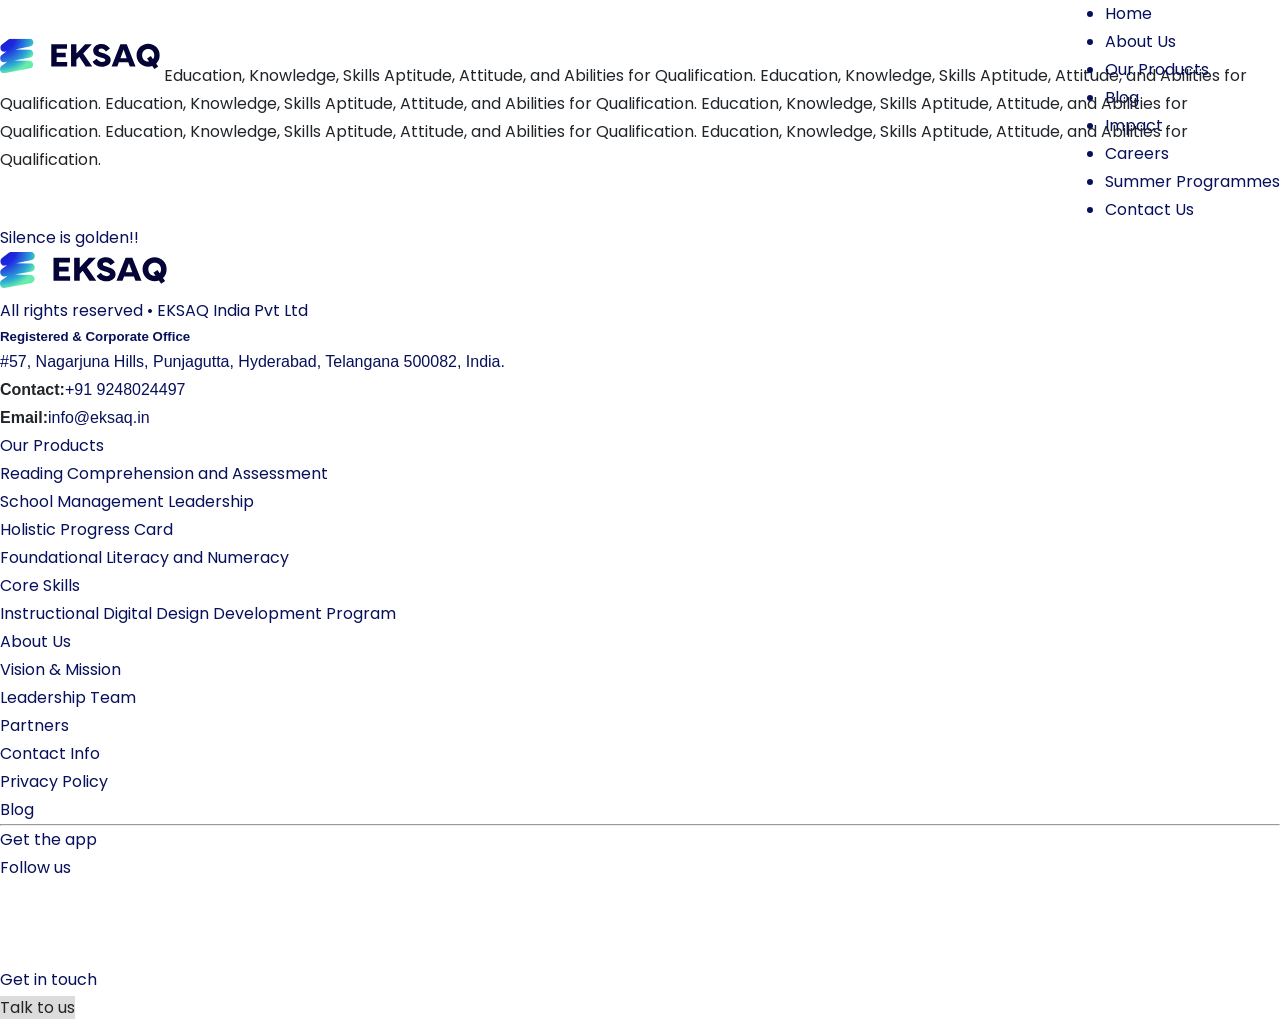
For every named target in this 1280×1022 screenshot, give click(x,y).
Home (1128, 13)
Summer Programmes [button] (1192, 181)
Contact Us (1149, 209)
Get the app (48, 839)
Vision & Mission (60, 669)
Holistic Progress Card (86, 529)
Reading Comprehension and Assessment (164, 473)
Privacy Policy (54, 781)
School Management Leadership (127, 501)
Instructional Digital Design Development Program (198, 613)
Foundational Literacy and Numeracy (144, 557)
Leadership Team (68, 697)
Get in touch (48, 979)
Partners (34, 725)
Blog (17, 809)
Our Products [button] (1157, 69)
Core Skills (40, 585)
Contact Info (50, 753)
